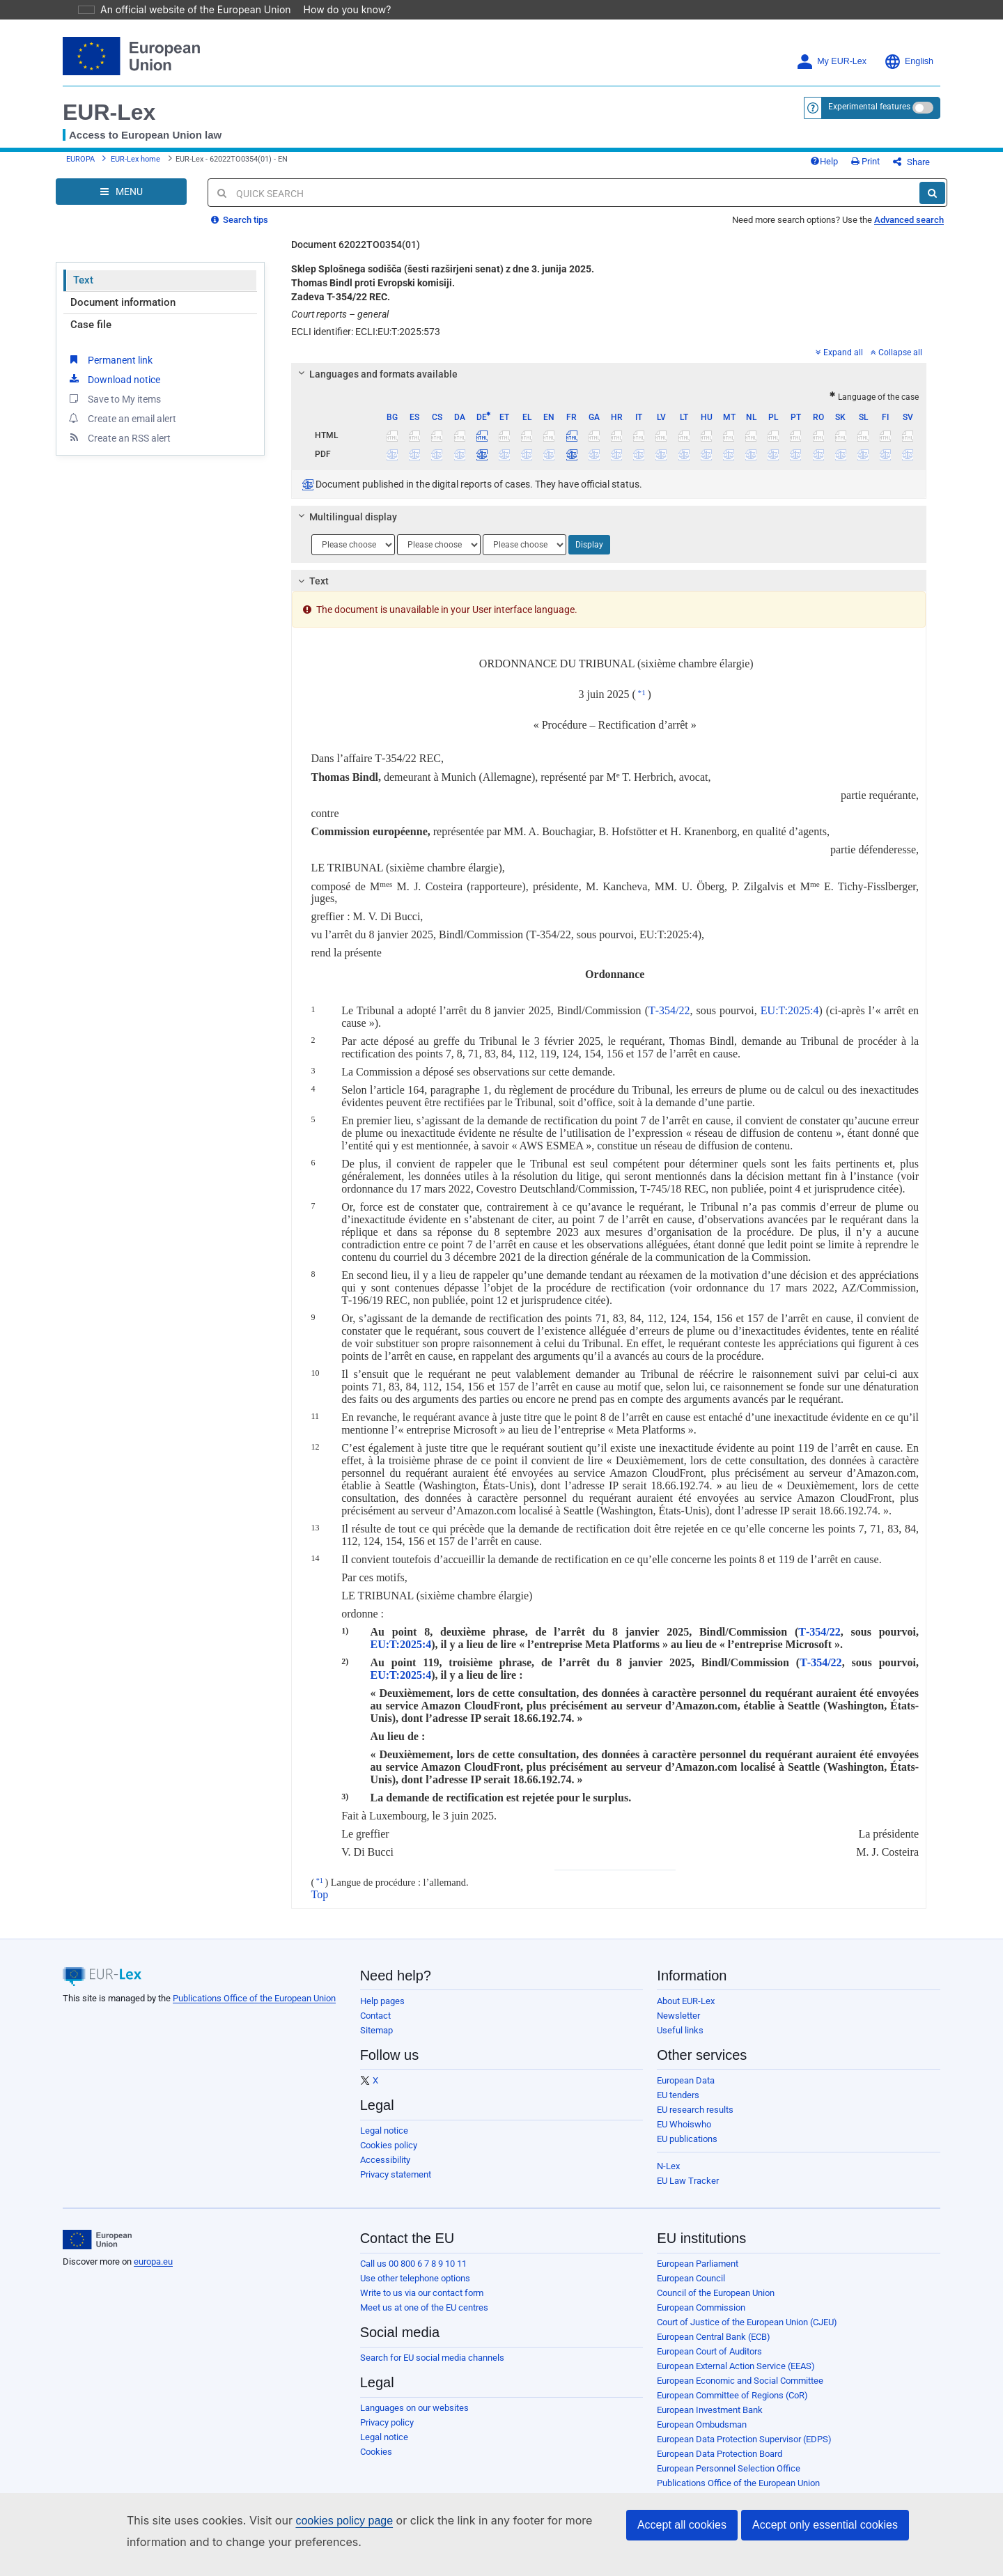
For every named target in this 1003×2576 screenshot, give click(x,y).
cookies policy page (322, 2521)
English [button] (908, 61)
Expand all (839, 363)
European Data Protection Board (719, 2464)
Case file (90, 335)
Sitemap (376, 2040)
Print (888, 167)
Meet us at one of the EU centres (424, 2318)
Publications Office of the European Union (254, 2008)
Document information (123, 313)
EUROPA (80, 164)
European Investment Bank (710, 2420)
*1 (642, 703)
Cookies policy (388, 2155)
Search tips (239, 230)
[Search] (932, 203)
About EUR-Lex (686, 2011)
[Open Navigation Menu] (121, 202)
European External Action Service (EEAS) (736, 2376)
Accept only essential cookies (825, 2525)
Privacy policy (387, 2433)
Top (320, 1905)
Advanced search (909, 230)
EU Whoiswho (684, 2134)
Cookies (376, 2462)
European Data (686, 2091)
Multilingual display (345, 527)
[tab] (609, 384)
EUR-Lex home (135, 164)
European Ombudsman (702, 2435)
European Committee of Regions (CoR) (732, 2405)
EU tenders (678, 2105)
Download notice (113, 389)
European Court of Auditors (709, 2362)
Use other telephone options (415, 2288)
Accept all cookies (681, 2525)
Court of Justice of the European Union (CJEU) (747, 2332)
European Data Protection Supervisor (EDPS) (744, 2449)
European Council (691, 2288)
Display (589, 555)
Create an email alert (121, 428)
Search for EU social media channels (432, 2368)
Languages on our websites (414, 2418)
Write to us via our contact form (421, 2303)
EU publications (687, 2149)
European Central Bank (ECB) (713, 2347)
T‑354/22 (669, 1021)
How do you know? (339, 9)
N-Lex (668, 2176)
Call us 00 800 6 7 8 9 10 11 (413, 2274)
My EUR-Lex (831, 61)
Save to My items (114, 409)
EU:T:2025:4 (790, 1021)
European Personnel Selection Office (728, 2479)
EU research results (695, 2120)
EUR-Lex (109, 112)
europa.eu (153, 2272)
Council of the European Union (716, 2303)
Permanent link (110, 370)
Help (847, 167)
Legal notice (384, 2141)
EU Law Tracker (688, 2191)
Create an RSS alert (119, 448)
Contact (375, 2026)
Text (83, 290)
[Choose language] (353, 555)
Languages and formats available (375, 384)
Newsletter (678, 2026)
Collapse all (896, 363)
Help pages (382, 2011)
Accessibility (385, 2170)
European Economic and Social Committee (740, 2391)
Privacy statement (395, 2185)
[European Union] (97, 2250)
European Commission (701, 2318)
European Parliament (697, 2274)
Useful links (680, 2040)
